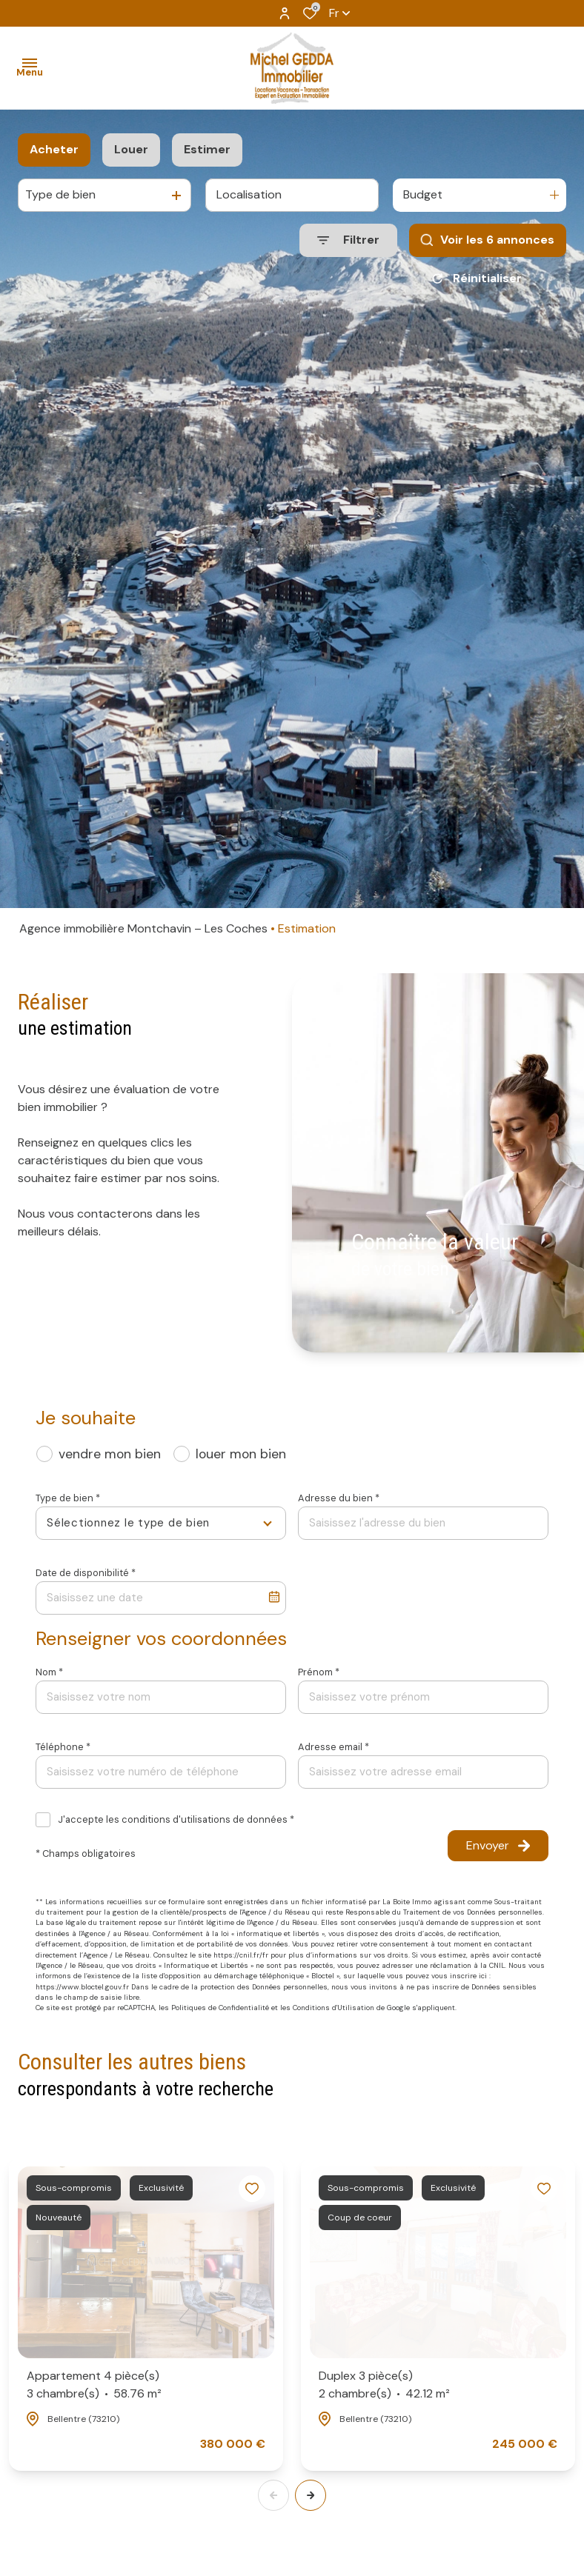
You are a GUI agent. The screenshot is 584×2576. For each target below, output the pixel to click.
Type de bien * (68, 1498)
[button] (310, 2495)
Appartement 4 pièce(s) (94, 2385)
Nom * (49, 1672)
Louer (131, 149)
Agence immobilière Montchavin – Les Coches (143, 928)
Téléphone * (63, 1747)
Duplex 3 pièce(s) (384, 2385)
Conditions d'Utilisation (333, 2007)
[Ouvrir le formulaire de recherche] (348, 240)
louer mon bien (241, 1454)
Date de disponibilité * (86, 1572)
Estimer (207, 149)
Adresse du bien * (338, 1498)
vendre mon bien (110, 1454)
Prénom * (318, 1672)
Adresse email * (333, 1747)
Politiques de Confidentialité (220, 2007)
